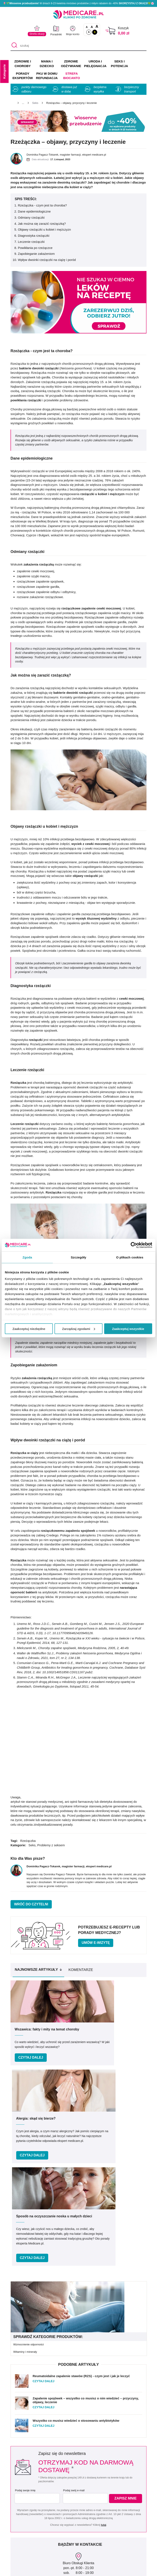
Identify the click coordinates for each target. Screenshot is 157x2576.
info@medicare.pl (78, 2419)
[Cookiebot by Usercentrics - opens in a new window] (133, 1245)
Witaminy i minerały (25, 2177)
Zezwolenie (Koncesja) (28, 2517)
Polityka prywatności (69, 2476)
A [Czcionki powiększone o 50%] (92, 27)
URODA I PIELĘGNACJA (95, 63)
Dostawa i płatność (115, 2482)
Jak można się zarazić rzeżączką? (42, 223)
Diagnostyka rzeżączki (33, 235)
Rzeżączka (28, 1840)
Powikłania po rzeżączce (35, 248)
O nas (58, 2458)
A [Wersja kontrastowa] (95, 32)
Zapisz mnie (126, 2324)
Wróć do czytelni (31, 1904)
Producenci (109, 2458)
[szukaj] (78, 45)
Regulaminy (63, 2470)
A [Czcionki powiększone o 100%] (97, 27)
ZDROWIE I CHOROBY (22, 63)
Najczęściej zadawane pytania (123, 2494)
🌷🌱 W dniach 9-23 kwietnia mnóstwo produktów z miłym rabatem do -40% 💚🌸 (78, 3)
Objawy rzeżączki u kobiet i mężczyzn (44, 229)
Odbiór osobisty (113, 2488)
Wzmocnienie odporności (28, 2170)
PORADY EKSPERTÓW (22, 76)
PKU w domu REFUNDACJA (47, 76)
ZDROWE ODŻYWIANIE (71, 63)
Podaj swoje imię (25, 2316)
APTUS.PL (136, 2570)
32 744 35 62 (78, 2414)
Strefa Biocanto (71, 76)
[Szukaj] (14, 45)
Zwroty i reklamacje (68, 2488)
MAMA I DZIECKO (47, 63)
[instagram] (82, 2430)
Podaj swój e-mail (73, 2316)
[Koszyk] (110, 31)
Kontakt (59, 2464)
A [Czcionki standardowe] (87, 27)
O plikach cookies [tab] (129, 1257)
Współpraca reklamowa (71, 2482)
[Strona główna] (12, 103)
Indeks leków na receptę (119, 2470)
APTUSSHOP (78, 2570)
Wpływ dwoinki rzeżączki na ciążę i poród (47, 260)
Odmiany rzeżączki (31, 217)
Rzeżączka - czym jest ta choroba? (42, 205)
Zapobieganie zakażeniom (36, 253)
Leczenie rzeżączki (31, 241)
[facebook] (72, 2430)
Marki (105, 2464)
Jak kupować (111, 2476)
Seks (31, 1845)
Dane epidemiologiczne (34, 211)
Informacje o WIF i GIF (27, 2523)
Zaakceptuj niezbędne (28, 1328)
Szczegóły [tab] (78, 1257)
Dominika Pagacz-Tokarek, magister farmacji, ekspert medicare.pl (66, 154)
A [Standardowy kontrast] (89, 32)
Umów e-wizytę (96, 1942)
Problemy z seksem (51, 1845)
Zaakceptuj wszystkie (128, 1328)
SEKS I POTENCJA (119, 63)
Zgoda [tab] (27, 1257)
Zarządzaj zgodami (78, 1328)
